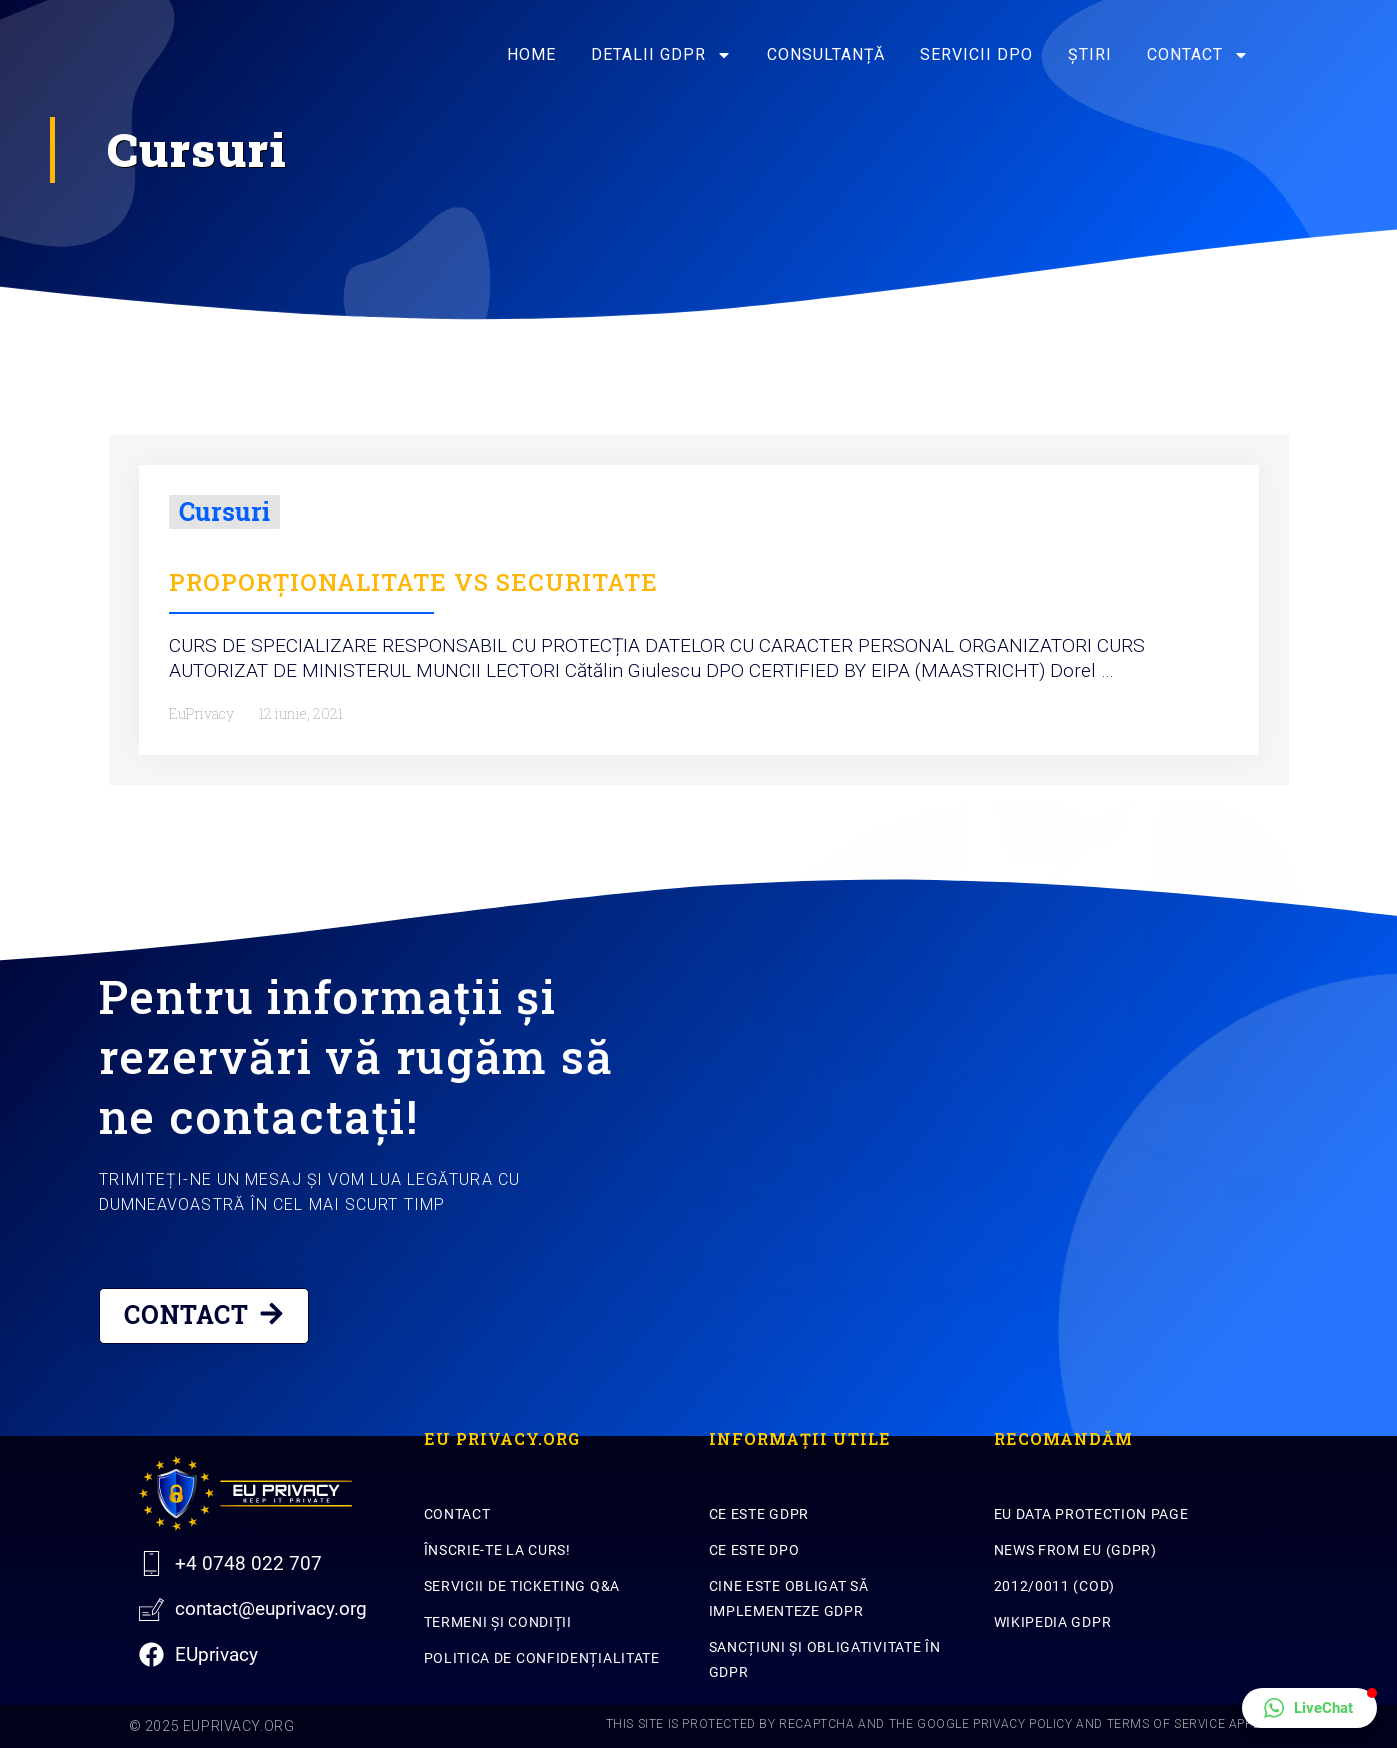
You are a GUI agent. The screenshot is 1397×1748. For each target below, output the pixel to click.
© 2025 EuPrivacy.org (212, 1726)
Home (531, 54)
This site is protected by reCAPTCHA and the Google (790, 1724)
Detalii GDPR (661, 55)
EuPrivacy (201, 713)
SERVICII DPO (976, 54)
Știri (1090, 54)
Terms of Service (1166, 1724)
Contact (1198, 55)
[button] (1309, 1708)
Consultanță (826, 54)
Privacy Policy (1022, 1724)
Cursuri (224, 511)
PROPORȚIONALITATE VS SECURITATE (413, 582)
